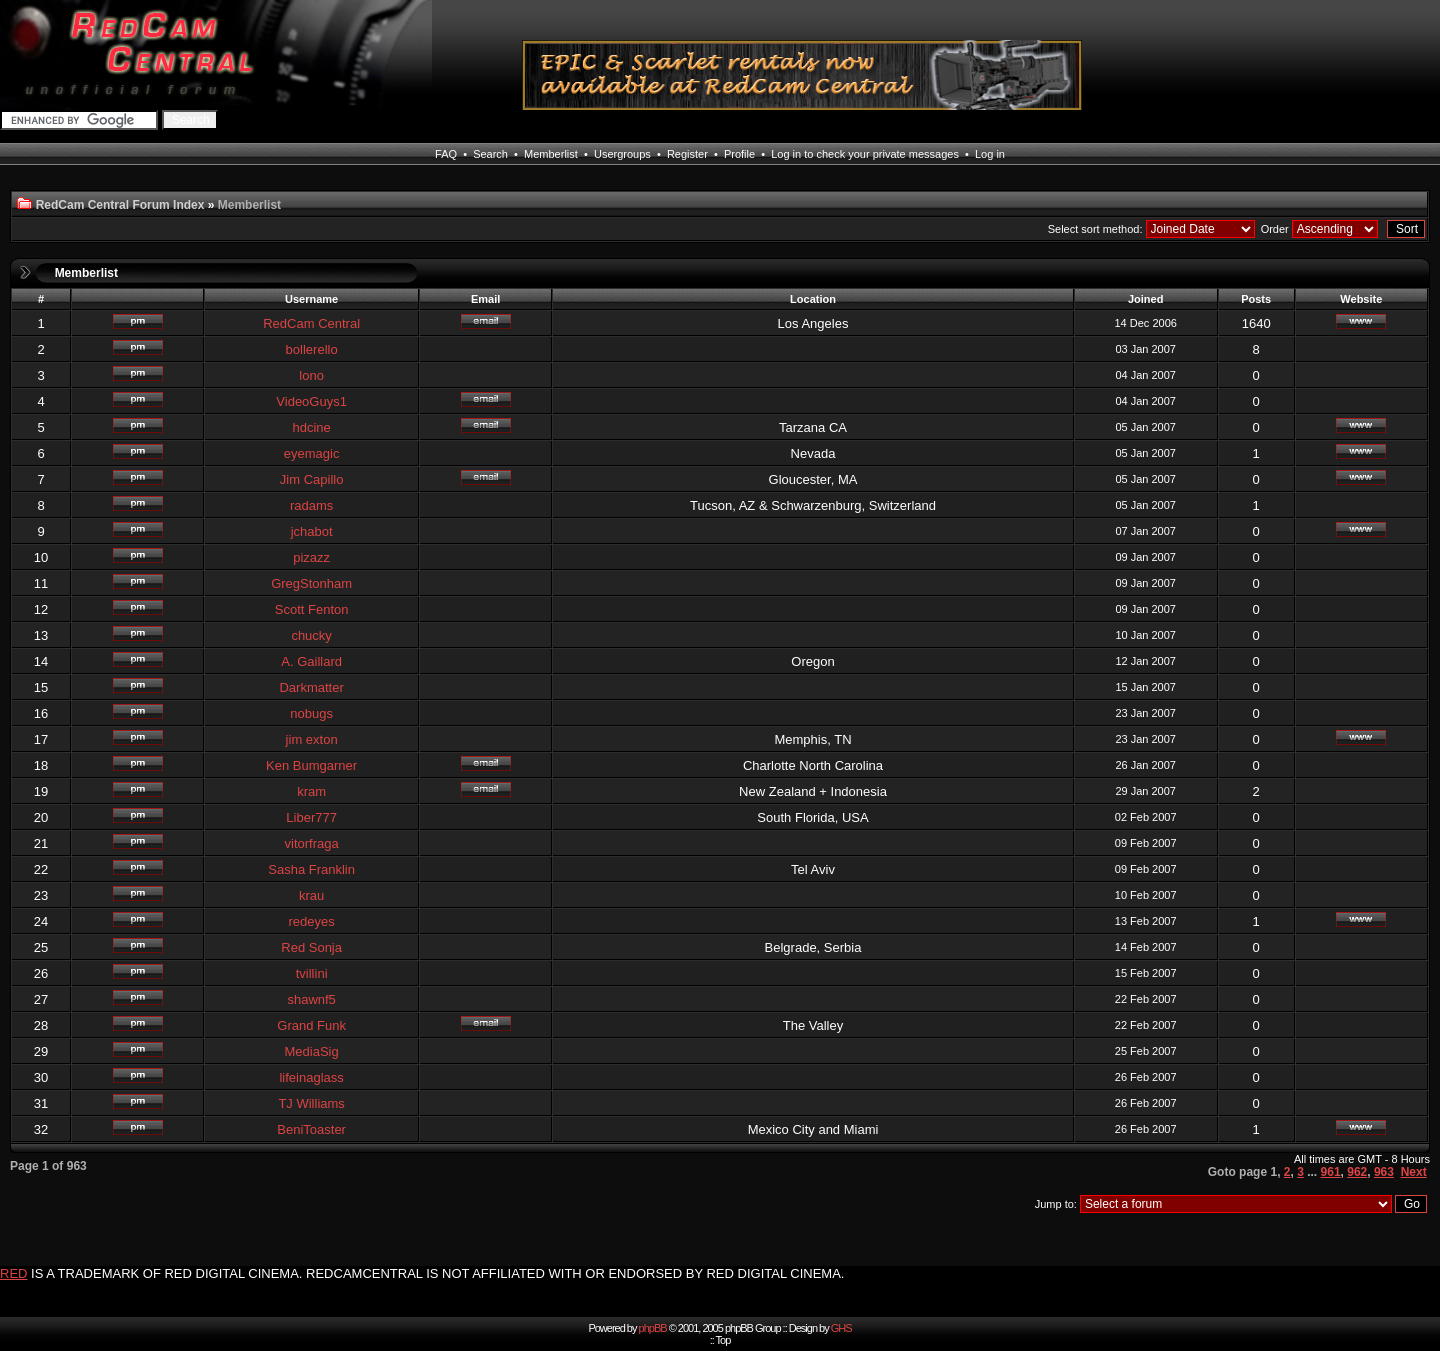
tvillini (312, 973)
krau (311, 895)
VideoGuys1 (311, 401)
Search (490, 154)
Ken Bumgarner (311, 765)
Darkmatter (311, 687)
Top (723, 1340)
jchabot (312, 531)
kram (311, 791)
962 (1357, 1172)
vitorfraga (312, 843)
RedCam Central (311, 323)
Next (1414, 1172)
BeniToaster (311, 1129)
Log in (990, 154)
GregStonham (311, 583)
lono (311, 375)
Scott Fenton (312, 609)
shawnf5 (311, 999)
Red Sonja (311, 947)
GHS (841, 1328)
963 (1384, 1172)
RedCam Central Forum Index (120, 205)
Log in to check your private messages (865, 154)
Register (687, 154)
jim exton (312, 739)
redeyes (312, 921)
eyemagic (312, 453)
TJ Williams (311, 1103)
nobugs (311, 713)
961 (1331, 1172)
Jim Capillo (312, 479)
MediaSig (312, 1051)
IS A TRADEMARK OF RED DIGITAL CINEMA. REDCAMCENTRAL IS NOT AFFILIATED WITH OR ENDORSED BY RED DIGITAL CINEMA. (437, 1273)
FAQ (446, 154)
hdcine (311, 427)
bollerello (312, 349)
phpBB (653, 1328)
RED (13, 1273)
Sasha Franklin (311, 869)
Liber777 (311, 817)
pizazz (311, 557)
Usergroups (622, 154)
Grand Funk (311, 1025)
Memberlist (551, 154)
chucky (311, 635)
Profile (739, 154)
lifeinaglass (311, 1077)
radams (311, 505)
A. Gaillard (311, 661)
